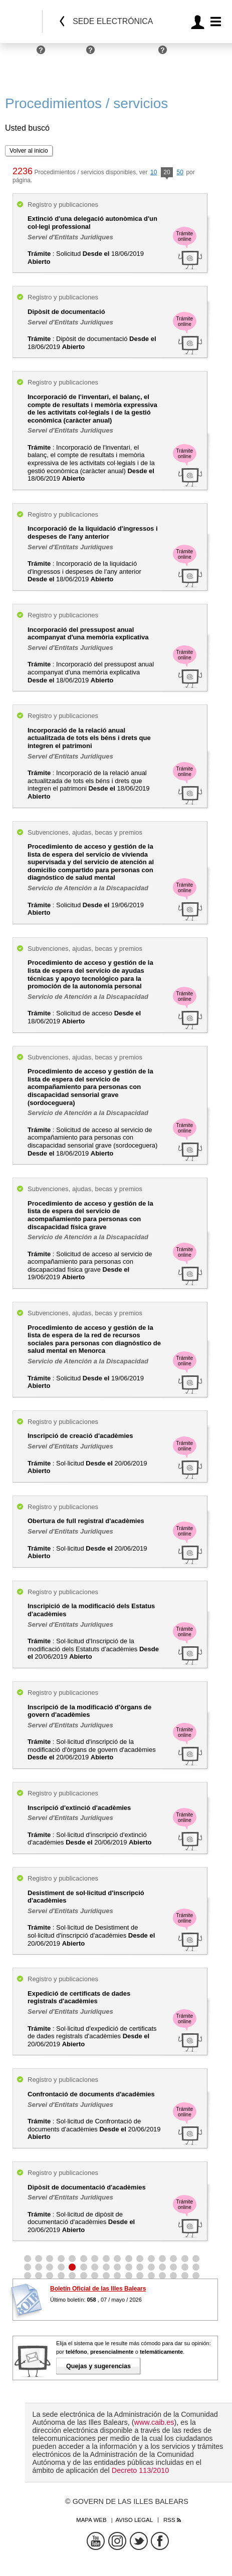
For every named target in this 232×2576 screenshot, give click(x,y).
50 (179, 172)
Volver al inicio (29, 150)
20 (166, 173)
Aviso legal (134, 2520)
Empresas (68, 54)
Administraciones (129, 54)
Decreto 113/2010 (140, 2470)
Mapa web (91, 2520)
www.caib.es (154, 2422)
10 (153, 172)
